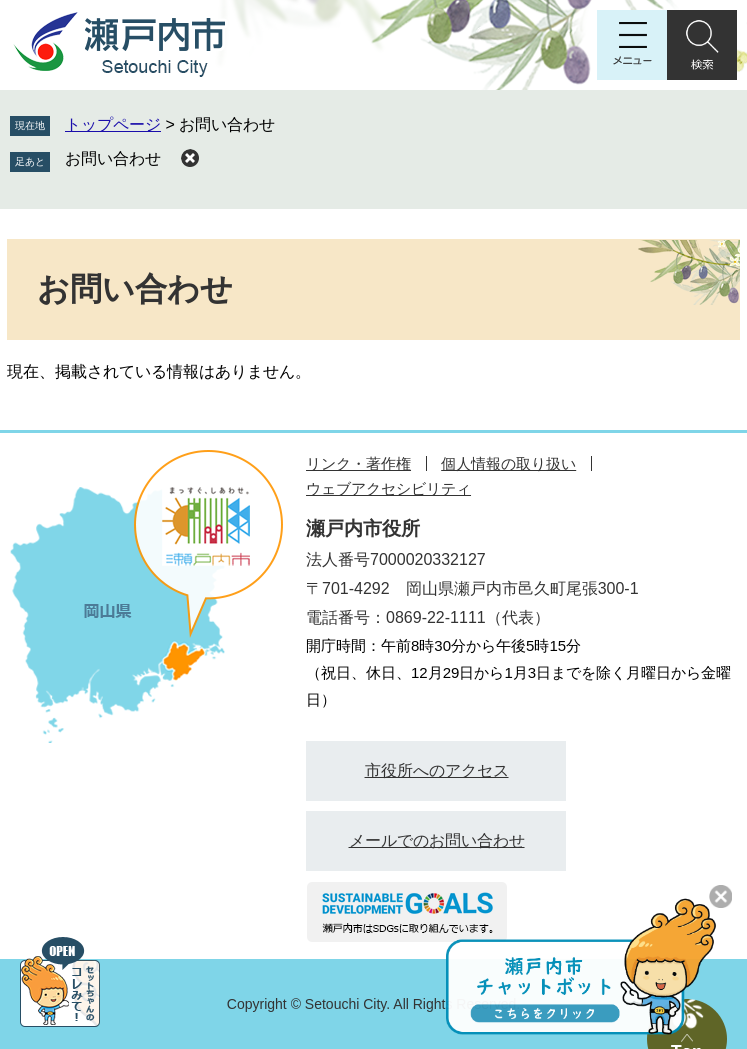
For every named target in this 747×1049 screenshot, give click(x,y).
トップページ (113, 124)
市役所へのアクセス (437, 770)
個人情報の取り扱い (508, 463)
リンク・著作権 (358, 463)
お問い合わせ (113, 158)
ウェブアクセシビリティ (388, 488)
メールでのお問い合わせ (437, 840)
